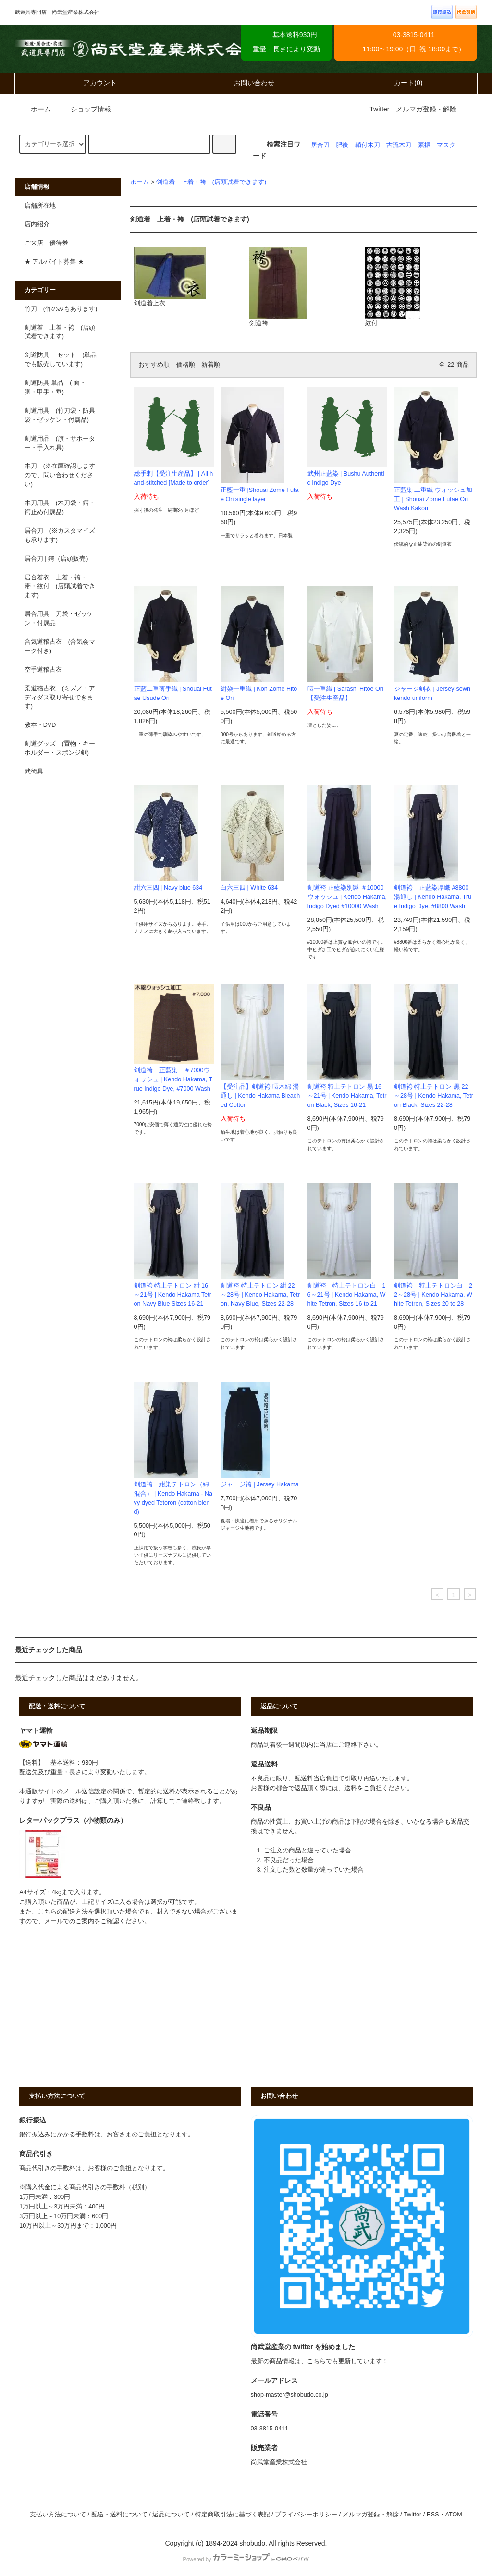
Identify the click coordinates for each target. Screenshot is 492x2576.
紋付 (392, 287)
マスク (446, 145)
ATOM (453, 2514)
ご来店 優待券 (46, 243)
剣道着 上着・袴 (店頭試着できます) (211, 182)
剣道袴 (278, 287)
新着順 (210, 364)
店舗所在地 (40, 205)
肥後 (342, 145)
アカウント (92, 82)
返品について (171, 2514)
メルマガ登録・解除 (426, 109)
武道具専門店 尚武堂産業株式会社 (139, 48)
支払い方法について (58, 2514)
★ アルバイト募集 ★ (54, 261)
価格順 (185, 364)
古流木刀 (398, 145)
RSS (433, 2514)
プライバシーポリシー (306, 2514)
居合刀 (320, 145)
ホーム (34, 109)
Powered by (246, 2559)
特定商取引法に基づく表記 (232, 2514)
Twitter (379, 109)
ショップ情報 (84, 109)
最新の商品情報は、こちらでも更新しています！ (319, 2361)
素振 (424, 145)
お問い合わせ (246, 82)
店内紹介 (37, 224)
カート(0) (400, 82)
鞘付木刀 (367, 145)
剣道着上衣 (170, 277)
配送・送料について (119, 2514)
